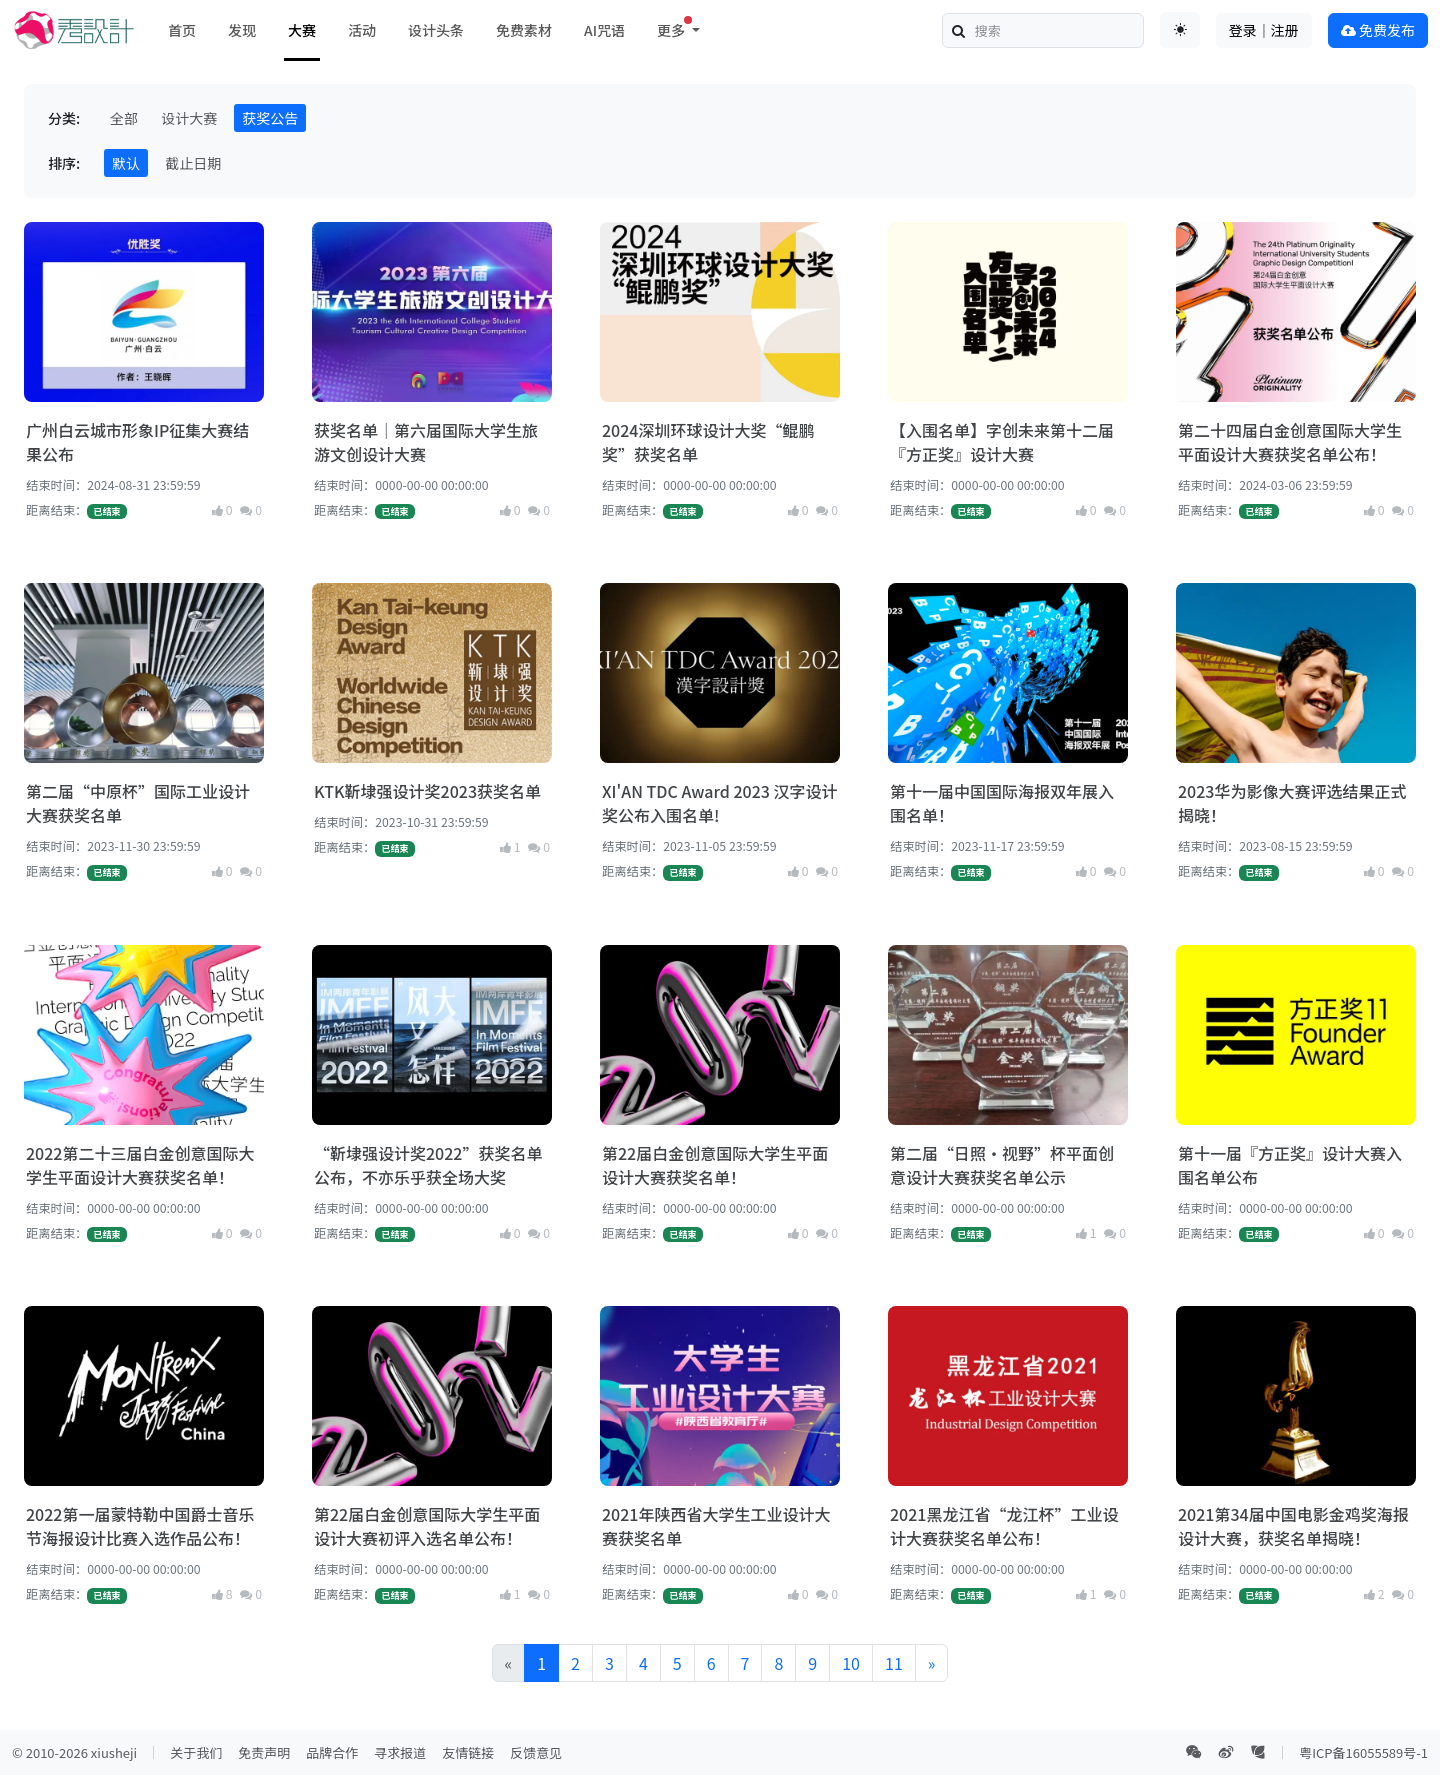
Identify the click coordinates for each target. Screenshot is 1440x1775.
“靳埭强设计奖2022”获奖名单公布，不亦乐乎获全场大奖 (428, 1165)
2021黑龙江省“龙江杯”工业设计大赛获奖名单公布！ (1004, 1526)
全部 (124, 118)
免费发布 (1378, 30)
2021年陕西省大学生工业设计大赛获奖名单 (716, 1526)
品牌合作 (332, 1752)
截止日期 (193, 163)
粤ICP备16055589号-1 (1363, 1752)
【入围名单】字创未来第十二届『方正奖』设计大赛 (1002, 442)
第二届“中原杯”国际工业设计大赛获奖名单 (138, 803)
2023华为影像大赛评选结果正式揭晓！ (1292, 803)
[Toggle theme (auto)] (1180, 30)
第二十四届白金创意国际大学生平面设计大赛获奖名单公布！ (1290, 442)
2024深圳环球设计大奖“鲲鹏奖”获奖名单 (708, 442)
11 (894, 1663)
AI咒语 (604, 30)
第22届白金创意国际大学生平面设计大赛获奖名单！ (715, 1165)
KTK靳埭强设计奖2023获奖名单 (427, 791)
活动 (362, 30)
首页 (182, 30)
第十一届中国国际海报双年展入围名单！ (1002, 803)
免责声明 (264, 1752)
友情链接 (468, 1752)
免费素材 (524, 30)
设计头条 (436, 30)
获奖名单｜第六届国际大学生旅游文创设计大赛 (426, 442)
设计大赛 (189, 118)
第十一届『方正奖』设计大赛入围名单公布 (1290, 1165)
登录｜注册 (1264, 30)
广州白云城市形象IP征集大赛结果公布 (137, 442)
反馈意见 (536, 1752)
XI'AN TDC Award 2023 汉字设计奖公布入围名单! (720, 803)
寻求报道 (400, 1752)
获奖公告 (270, 118)
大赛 (302, 30)
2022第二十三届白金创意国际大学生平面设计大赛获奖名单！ (140, 1165)
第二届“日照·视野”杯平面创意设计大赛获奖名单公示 (1002, 1165)
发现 (242, 30)
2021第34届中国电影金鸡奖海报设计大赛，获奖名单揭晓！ (1293, 1526)
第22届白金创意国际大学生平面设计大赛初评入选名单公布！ (427, 1526)
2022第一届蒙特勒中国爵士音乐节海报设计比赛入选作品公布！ (140, 1526)
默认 (126, 163)
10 (851, 1663)
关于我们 (196, 1752)
